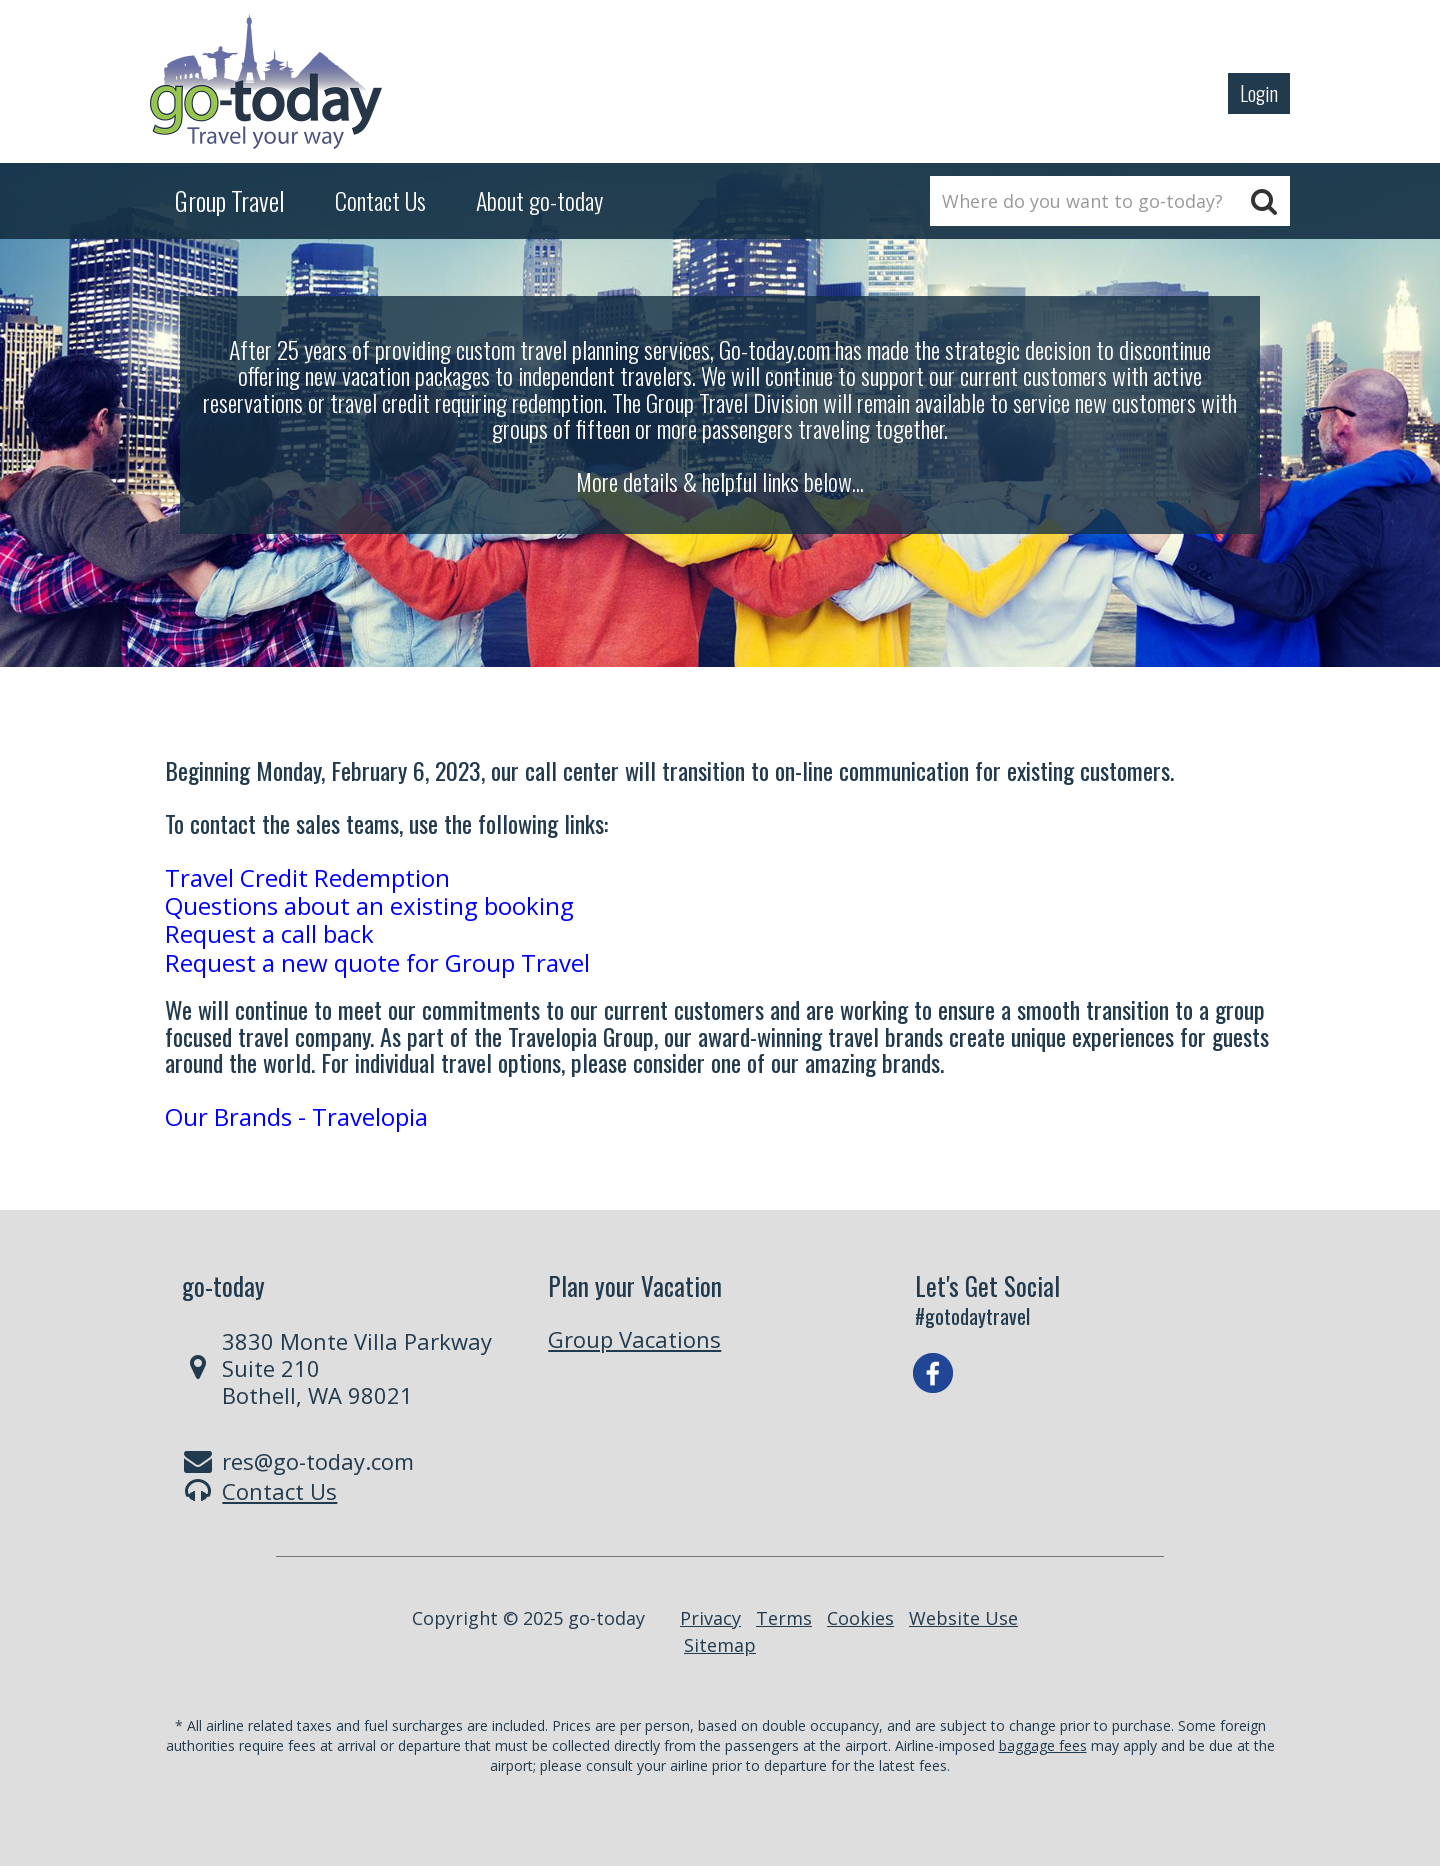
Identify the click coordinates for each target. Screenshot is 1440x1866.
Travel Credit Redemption (307, 877)
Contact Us (279, 1491)
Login (1259, 93)
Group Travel (230, 200)
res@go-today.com (318, 1461)
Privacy (710, 1618)
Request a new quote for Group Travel (377, 962)
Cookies (860, 1618)
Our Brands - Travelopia (296, 1116)
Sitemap (720, 1645)
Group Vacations (634, 1339)
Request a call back (269, 933)
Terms (784, 1618)
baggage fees (1043, 1745)
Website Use (963, 1618)
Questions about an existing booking (369, 905)
